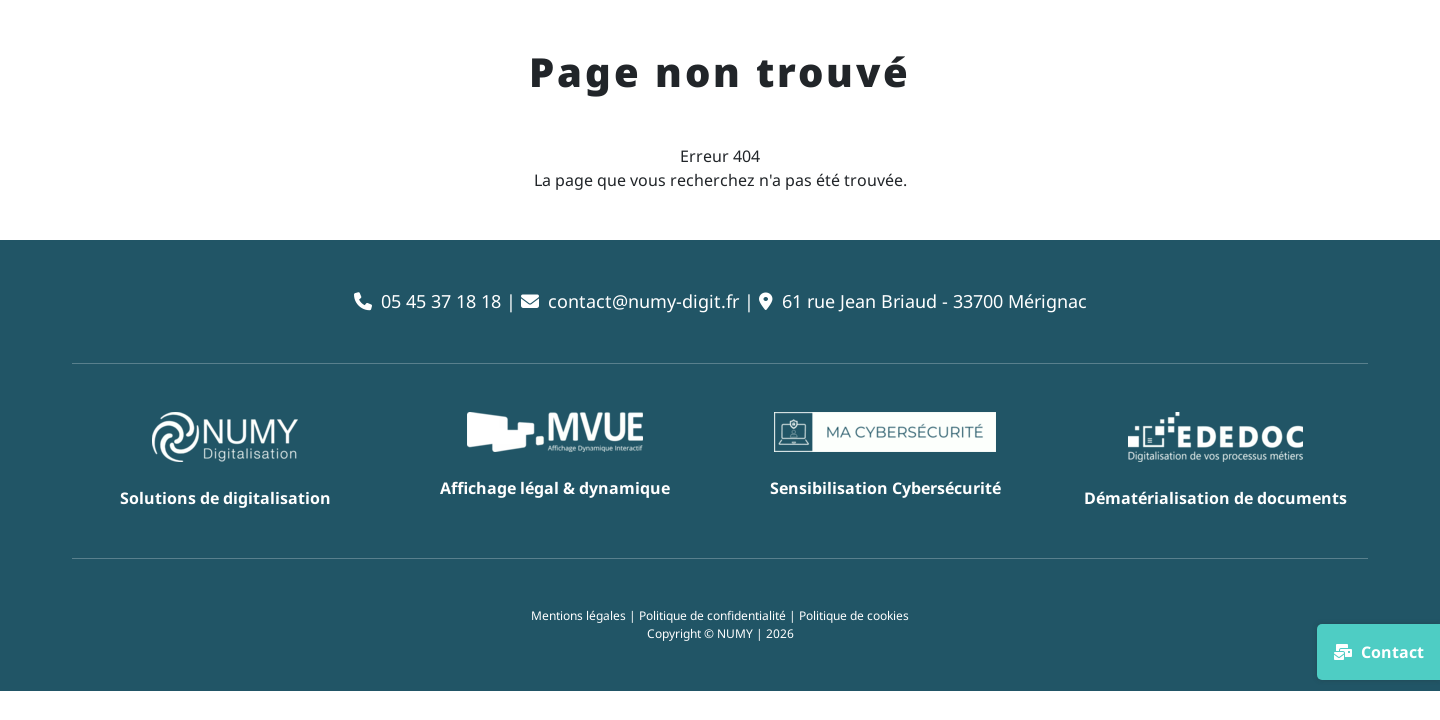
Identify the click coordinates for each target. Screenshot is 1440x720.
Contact (1378, 652)
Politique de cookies (854, 615)
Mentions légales (578, 615)
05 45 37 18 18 (441, 301)
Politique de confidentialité (712, 615)
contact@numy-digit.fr (643, 301)
